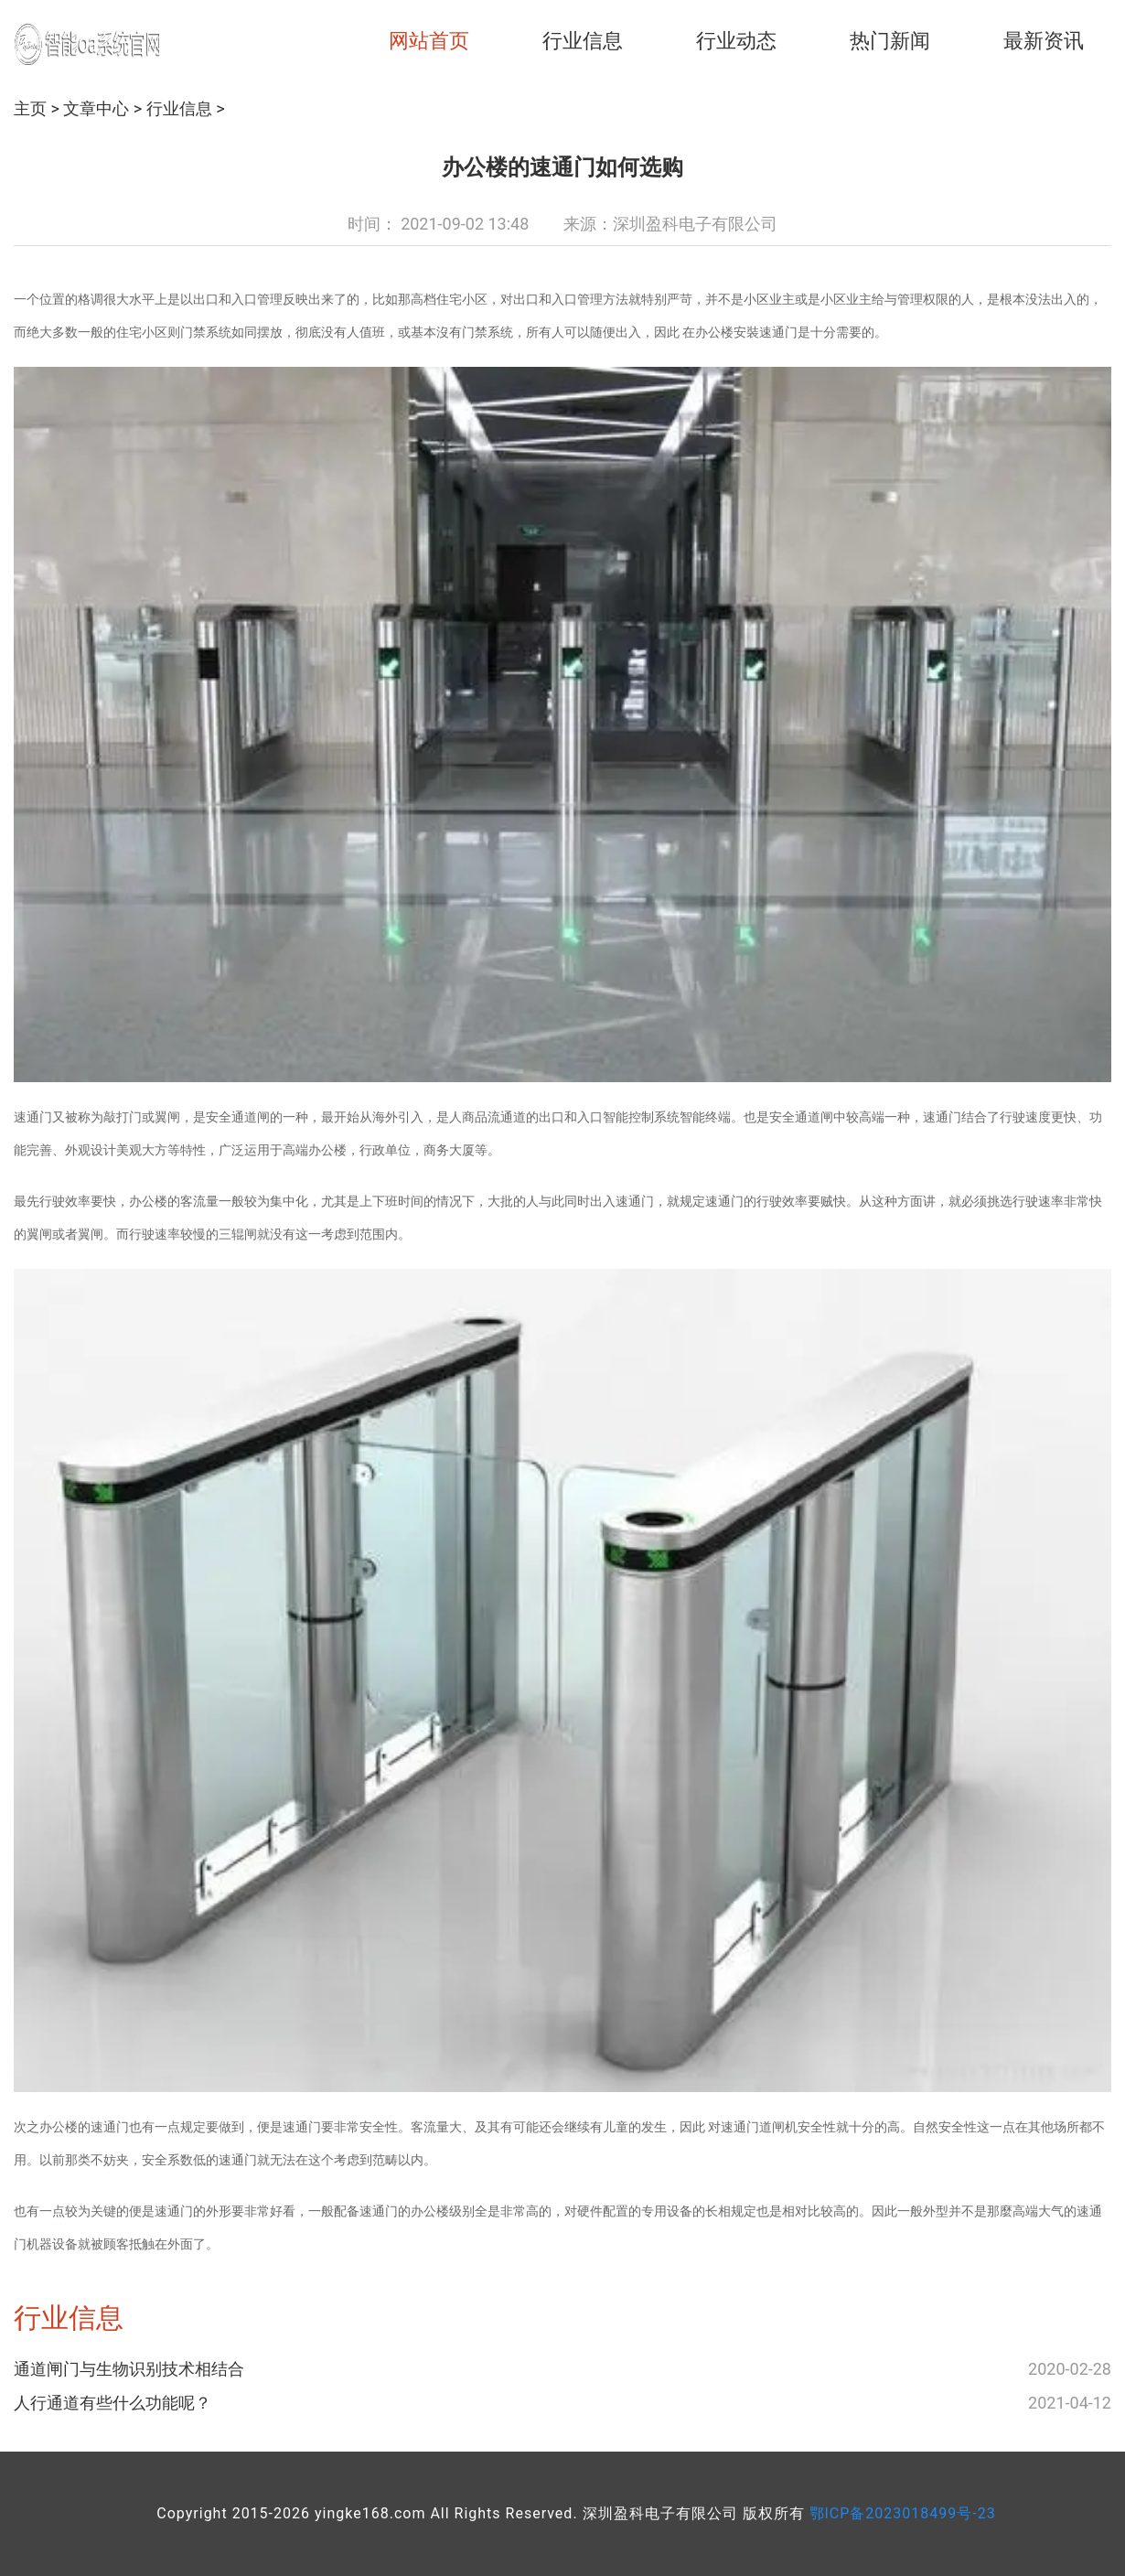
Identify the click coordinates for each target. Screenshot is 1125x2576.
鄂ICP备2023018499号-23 (902, 2513)
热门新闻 (890, 40)
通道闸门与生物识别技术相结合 (129, 2368)
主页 (30, 108)
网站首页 (429, 40)
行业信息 (582, 40)
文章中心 (96, 108)
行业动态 (736, 40)
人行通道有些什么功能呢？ (112, 2402)
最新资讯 (1043, 40)
